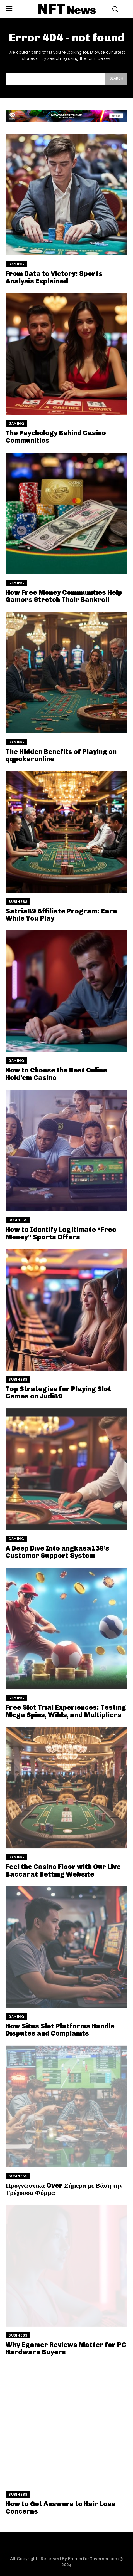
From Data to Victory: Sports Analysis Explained (54, 277)
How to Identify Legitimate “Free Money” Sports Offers (61, 1233)
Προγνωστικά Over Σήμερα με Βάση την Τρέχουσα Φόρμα (64, 2189)
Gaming (16, 264)
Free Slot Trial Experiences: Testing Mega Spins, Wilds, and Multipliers (66, 1711)
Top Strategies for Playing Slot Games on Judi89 (58, 1392)
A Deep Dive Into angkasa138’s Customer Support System (57, 1551)
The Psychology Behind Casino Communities (56, 436)
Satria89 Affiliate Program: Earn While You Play (61, 914)
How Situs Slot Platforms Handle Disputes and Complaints (60, 2029)
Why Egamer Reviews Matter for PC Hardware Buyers (66, 2348)
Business (17, 902)
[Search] (116, 79)
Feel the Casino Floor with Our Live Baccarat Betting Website (63, 1870)
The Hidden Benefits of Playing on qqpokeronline (61, 755)
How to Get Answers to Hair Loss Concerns (60, 2507)
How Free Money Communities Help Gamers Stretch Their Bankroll (64, 596)
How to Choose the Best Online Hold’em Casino (56, 1073)
